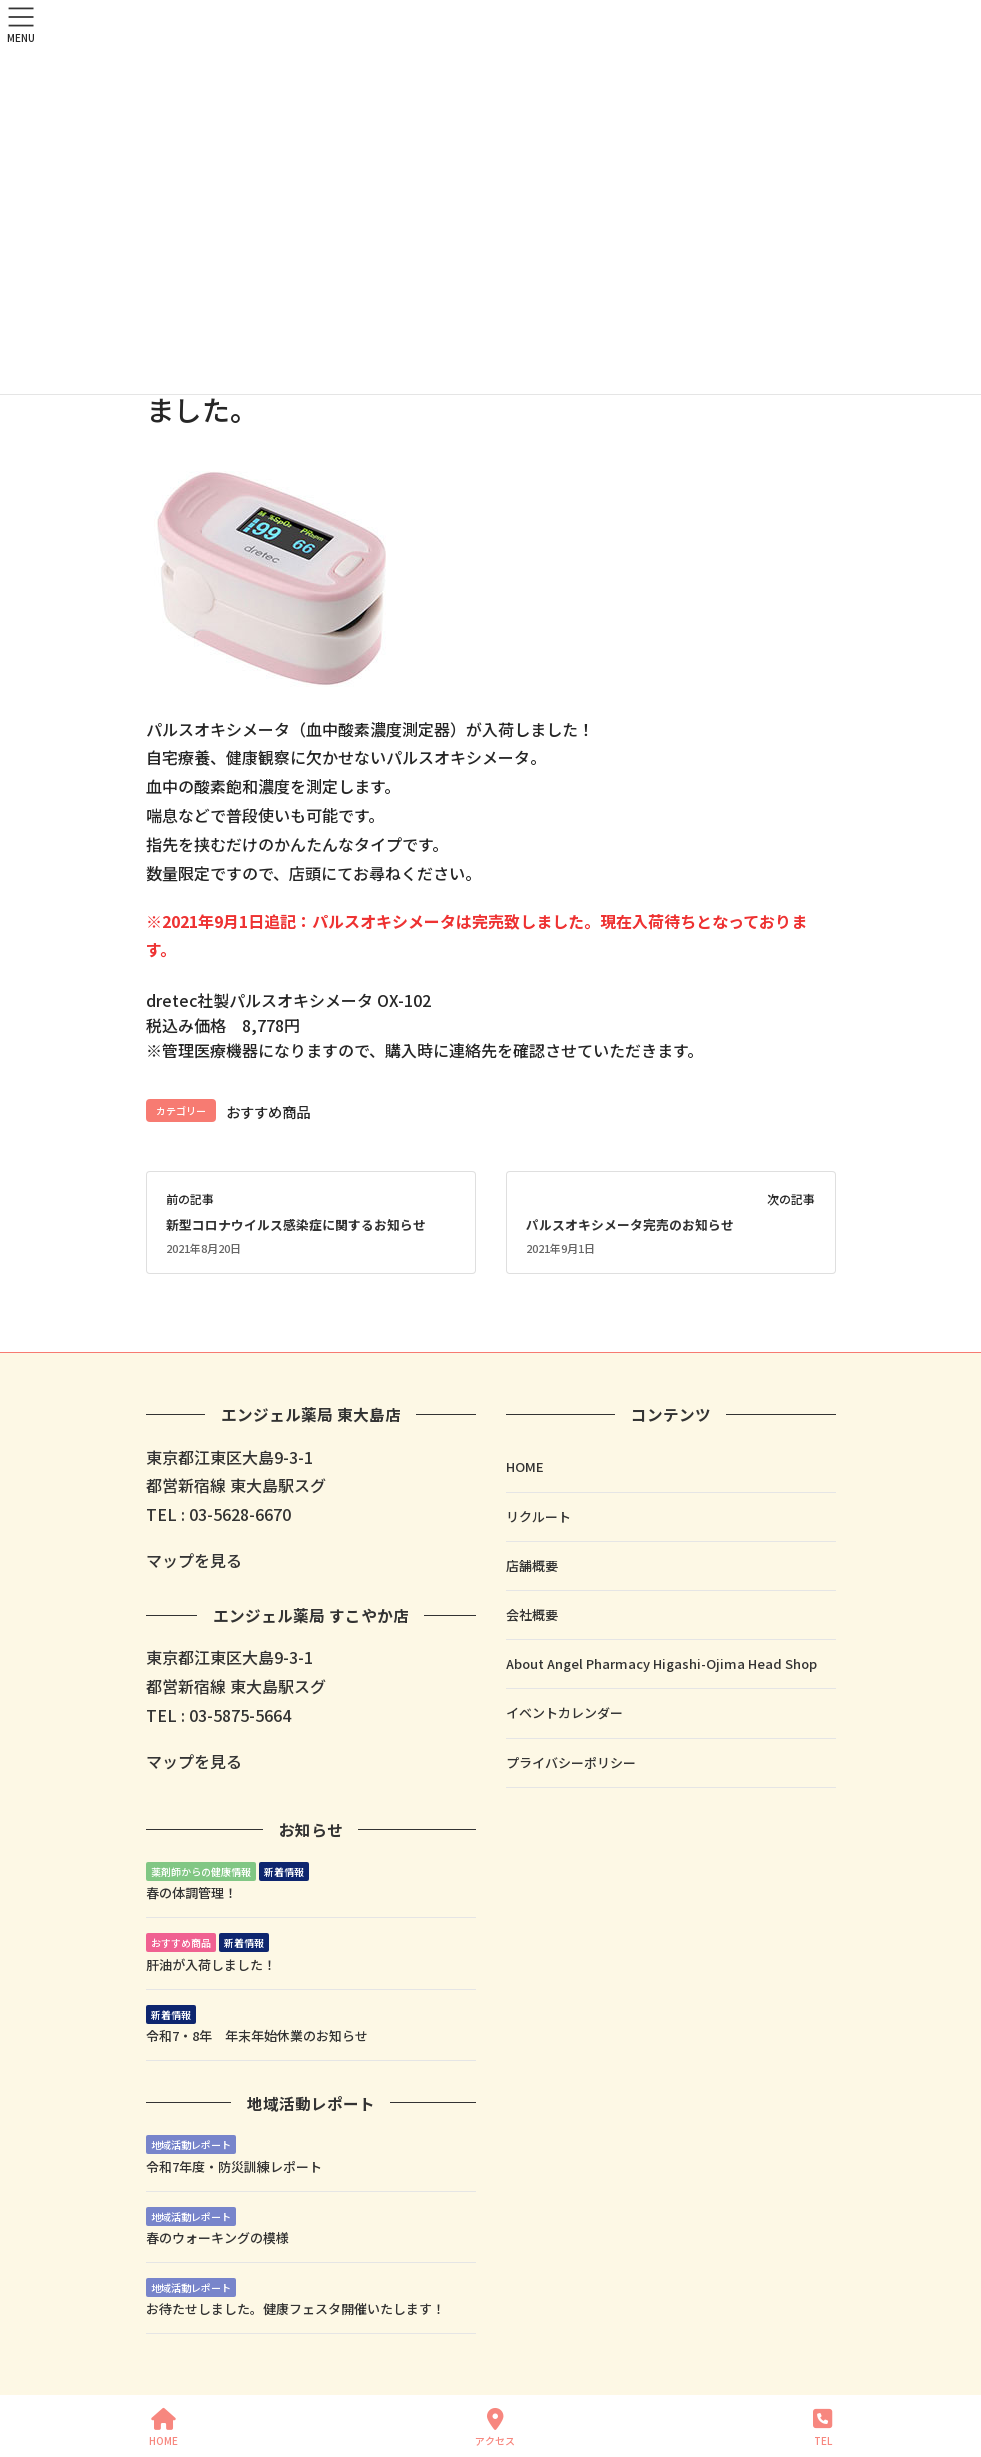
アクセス (495, 2427)
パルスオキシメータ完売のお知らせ (630, 1224)
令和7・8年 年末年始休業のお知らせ (257, 2035)
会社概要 (532, 1614)
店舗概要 (532, 1565)
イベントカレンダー (564, 1712)
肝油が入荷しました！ (211, 1964)
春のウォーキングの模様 (217, 2237)
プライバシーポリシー (571, 1762)
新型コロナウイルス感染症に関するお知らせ (296, 1224)
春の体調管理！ (191, 1892)
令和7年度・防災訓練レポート (234, 2166)
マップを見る (194, 1560)
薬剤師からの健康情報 (201, 1871)
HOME (525, 1466)
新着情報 (284, 1871)
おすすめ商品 (268, 1111)
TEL (822, 2427)
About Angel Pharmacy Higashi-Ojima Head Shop (661, 1663)
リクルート (538, 1516)
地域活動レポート (191, 2144)
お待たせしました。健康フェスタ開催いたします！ (295, 2308)
